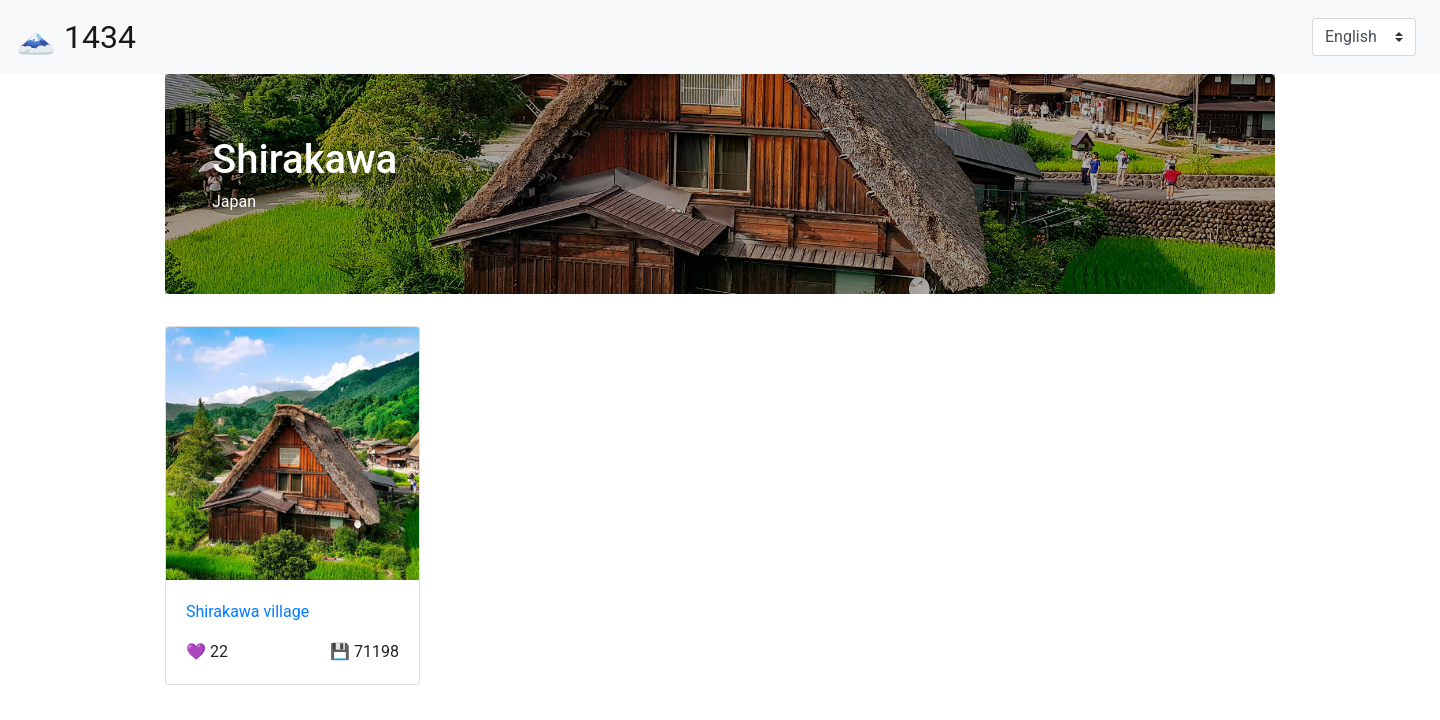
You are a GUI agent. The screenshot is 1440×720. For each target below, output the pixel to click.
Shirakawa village (247, 611)
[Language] (1364, 37)
